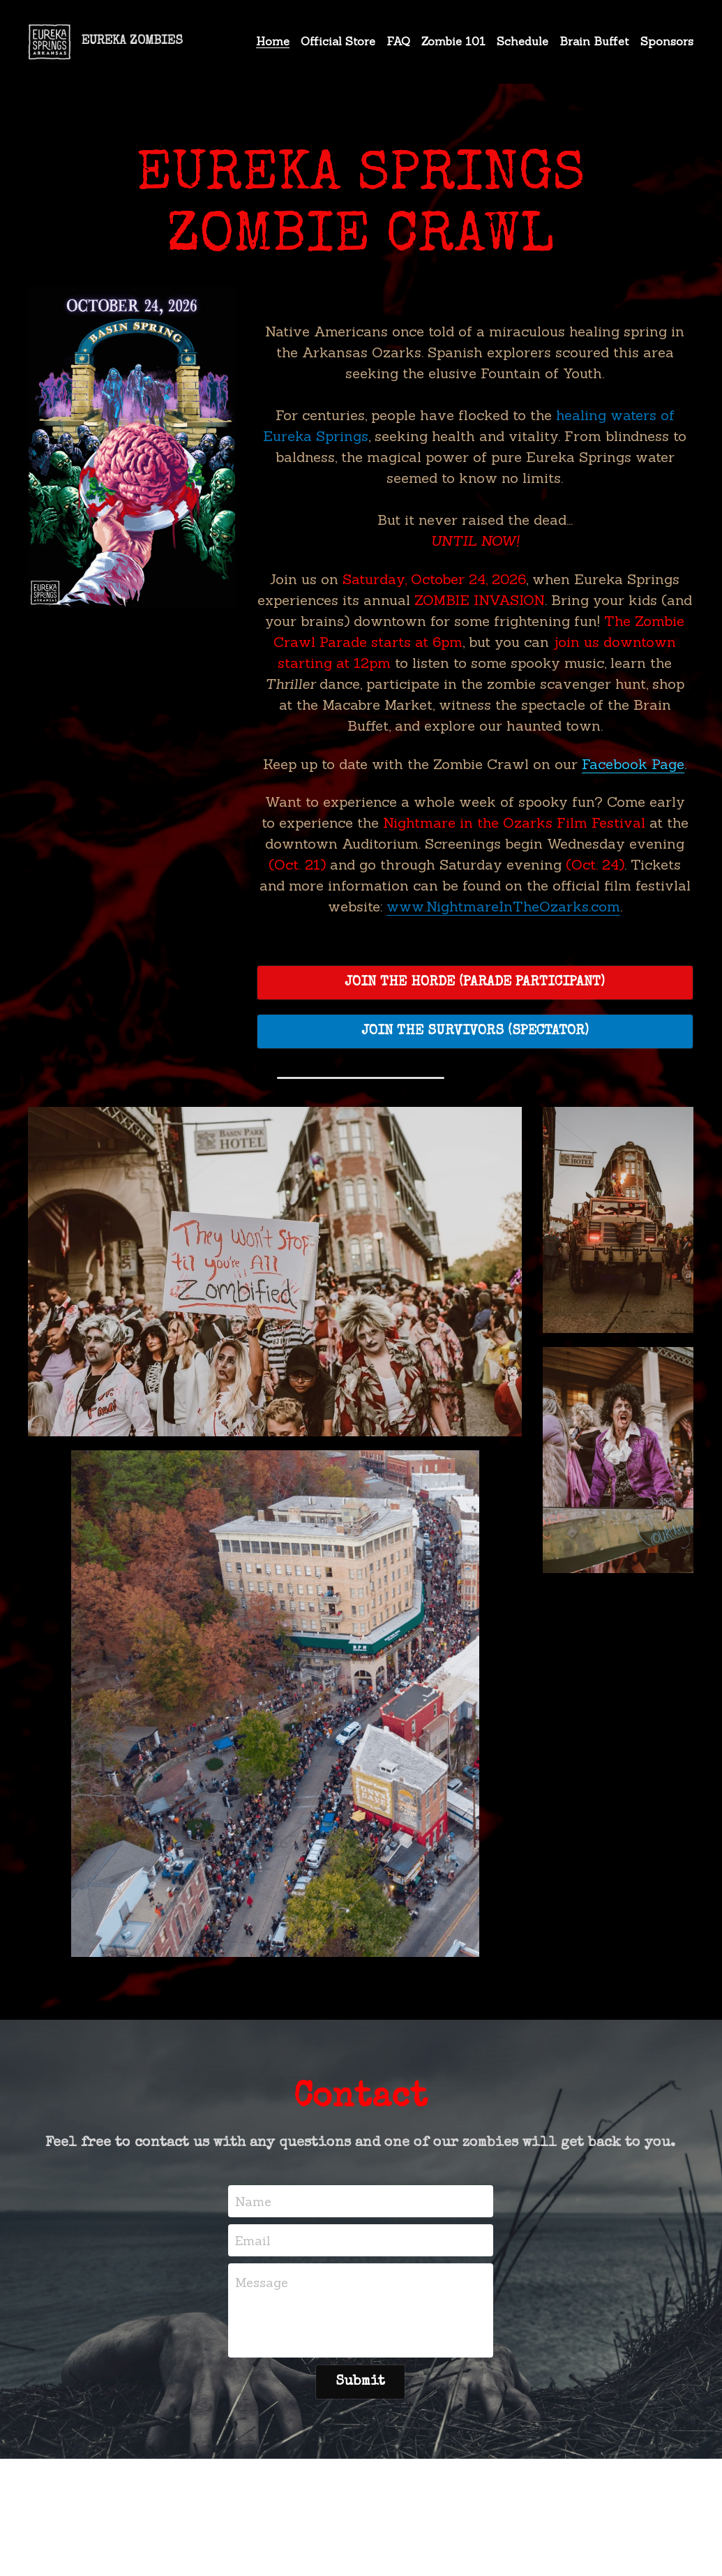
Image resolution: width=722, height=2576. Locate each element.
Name (253, 2202)
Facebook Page (633, 764)
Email (253, 2240)
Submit (360, 2382)
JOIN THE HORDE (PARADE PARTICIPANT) (475, 983)
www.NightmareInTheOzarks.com (503, 906)
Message (261, 2283)
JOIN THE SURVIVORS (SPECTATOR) (475, 1031)
